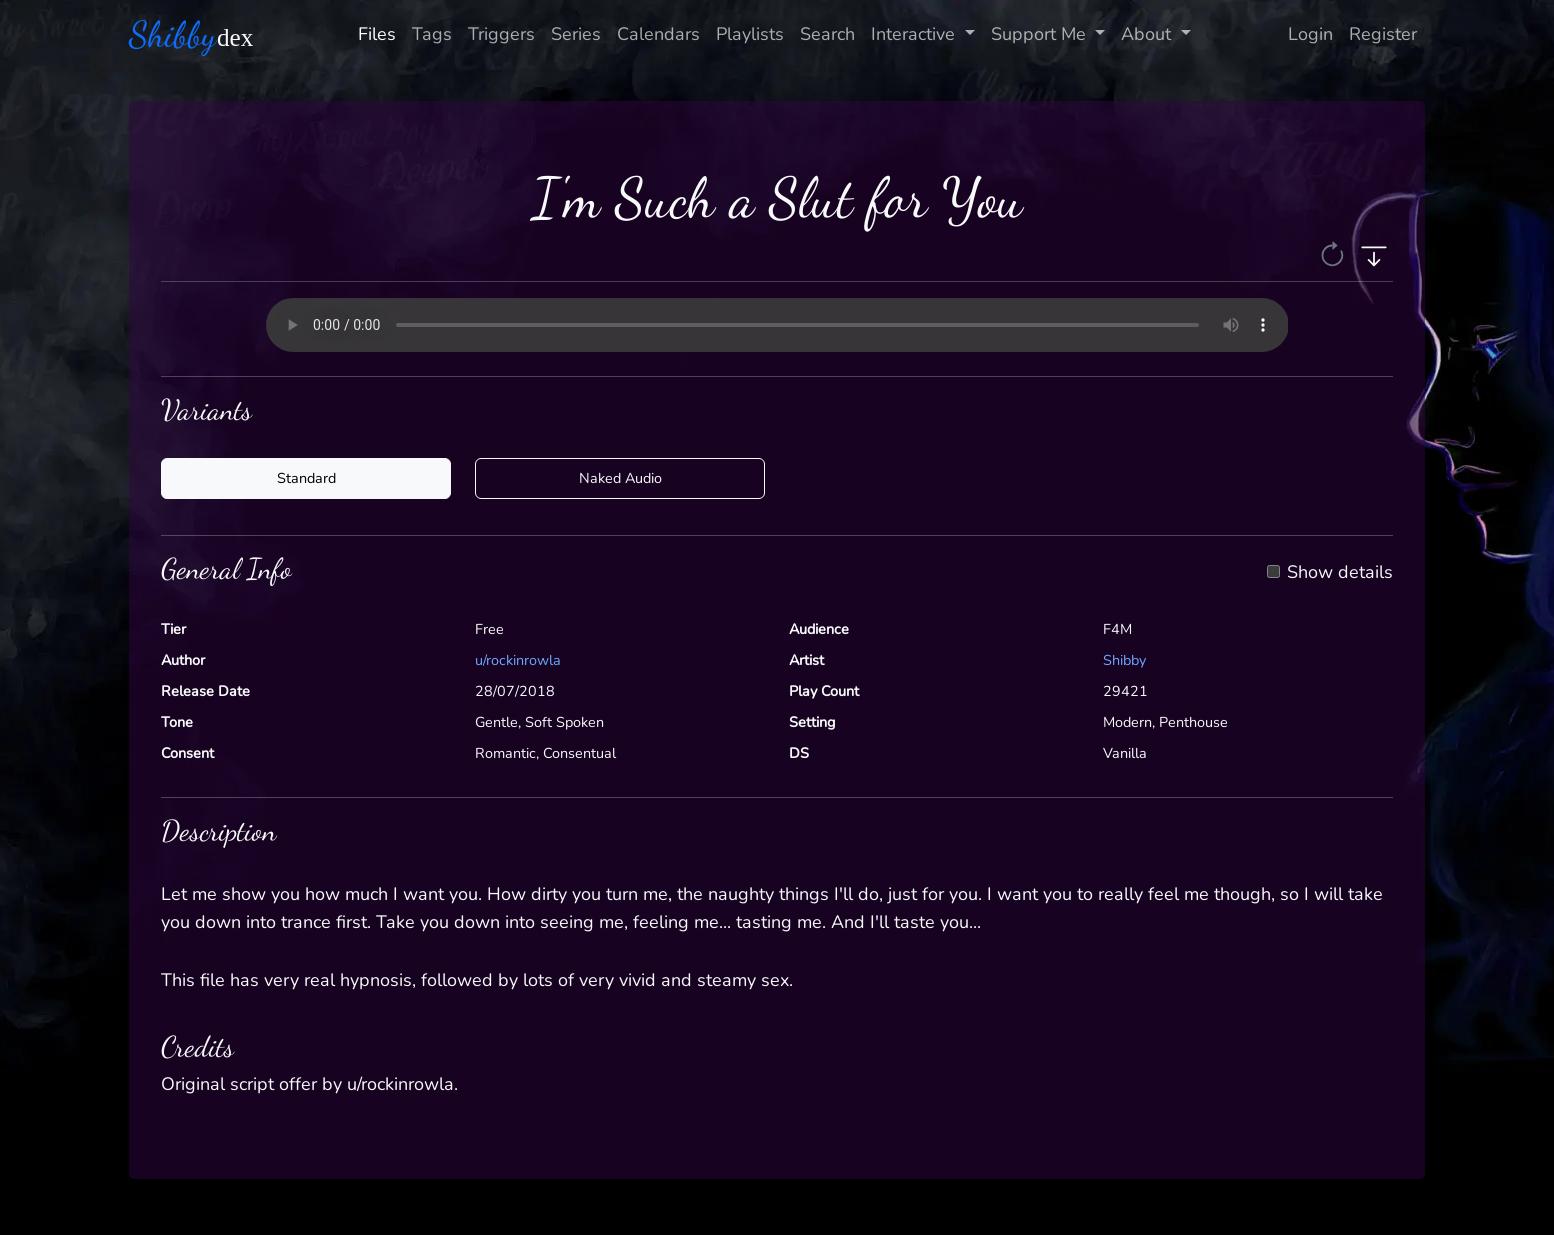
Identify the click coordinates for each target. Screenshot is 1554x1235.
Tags (432, 34)
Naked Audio (620, 478)
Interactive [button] (915, 34)
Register (1383, 34)
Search (827, 34)
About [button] (1148, 34)
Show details (1340, 573)
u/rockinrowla (518, 660)
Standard (306, 478)
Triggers (501, 34)
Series (576, 34)
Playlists (750, 34)
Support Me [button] (1041, 34)
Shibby (1124, 660)
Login (1310, 34)
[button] (1334, 253)
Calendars (658, 34)
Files (377, 34)
